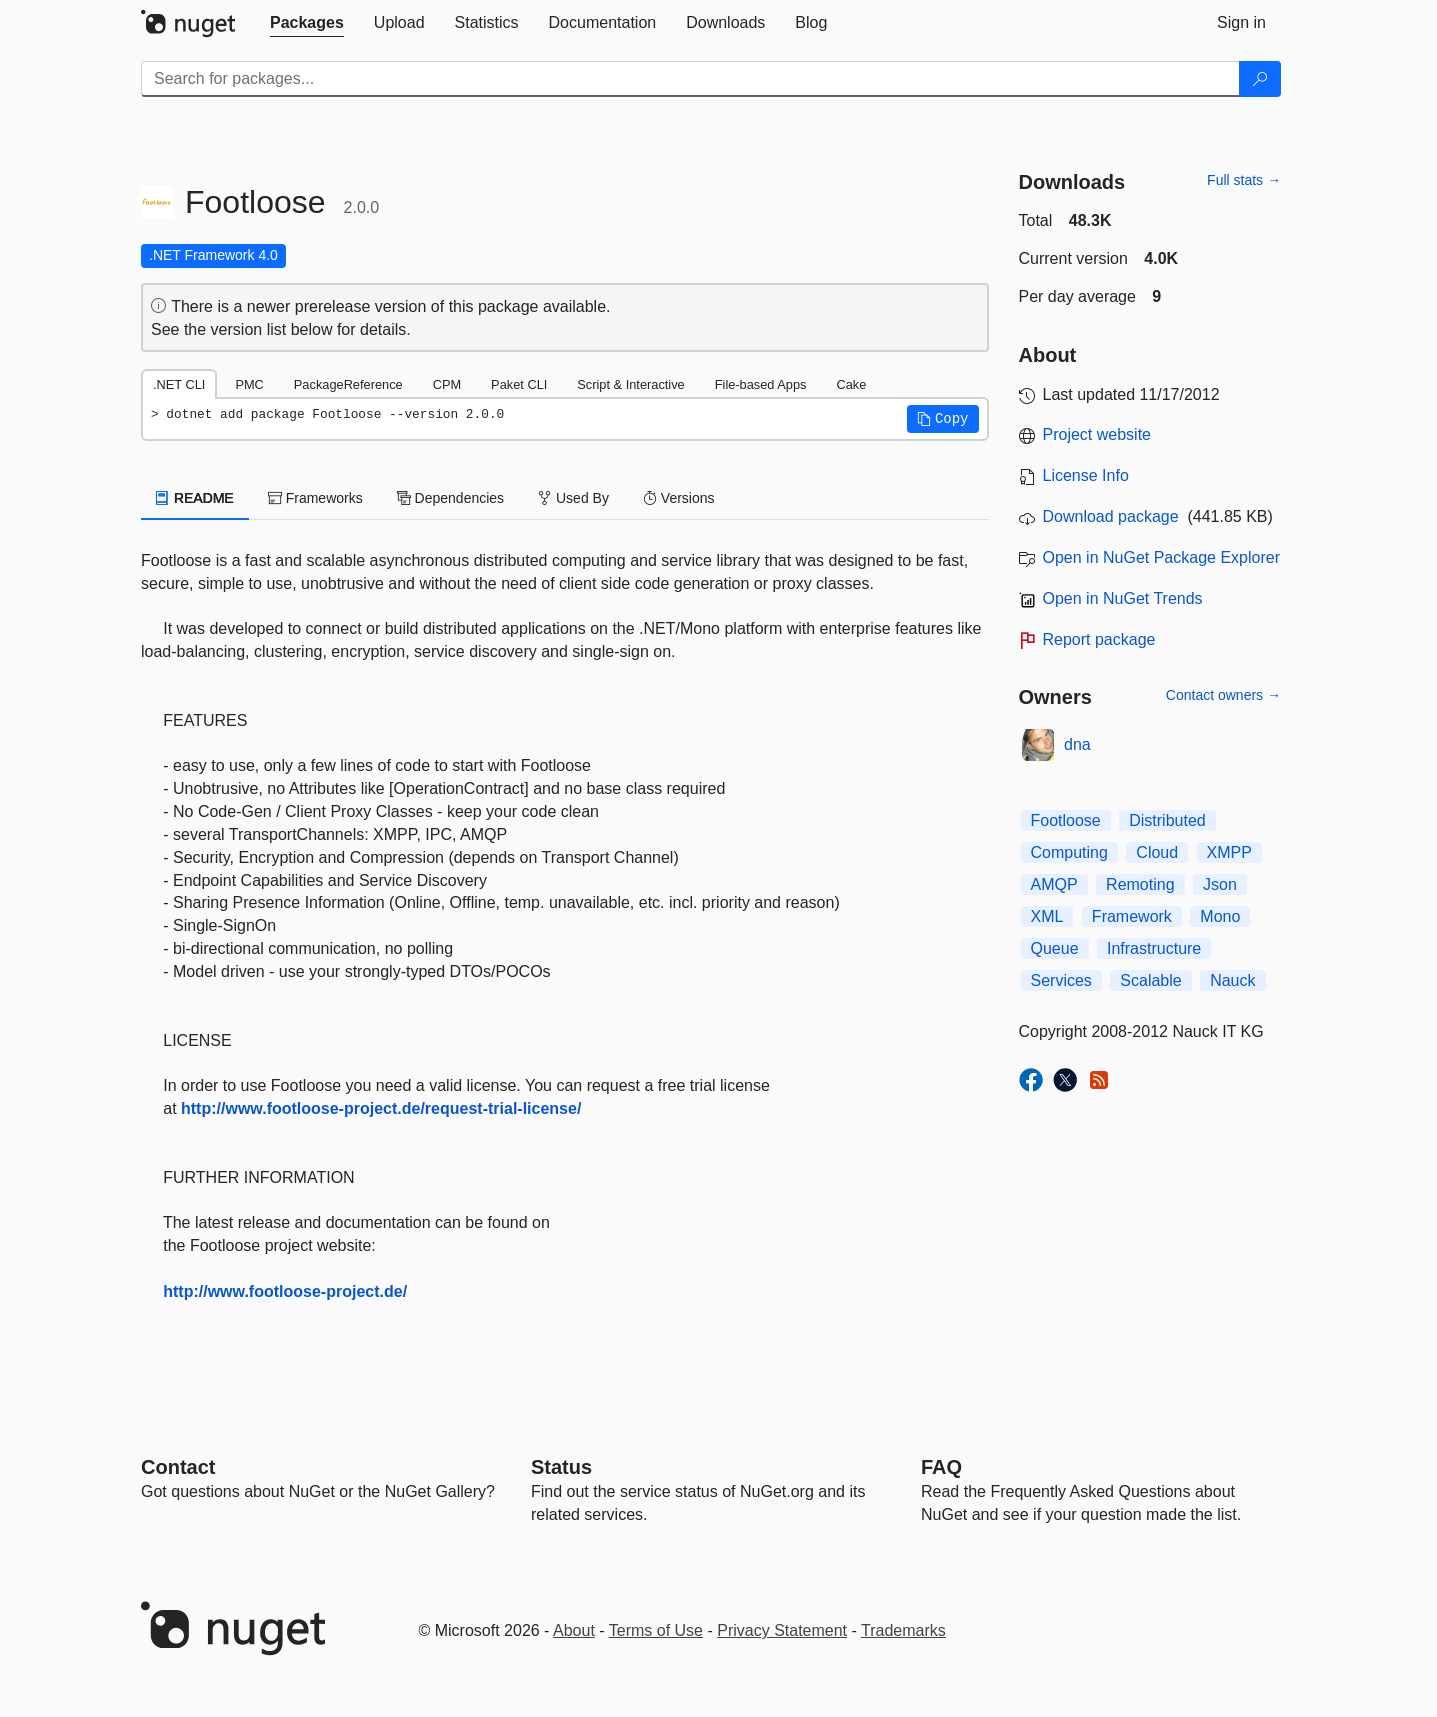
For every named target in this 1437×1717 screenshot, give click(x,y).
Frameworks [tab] (315, 498)
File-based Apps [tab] (761, 384)
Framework (1132, 916)
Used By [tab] (573, 498)
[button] (943, 419)
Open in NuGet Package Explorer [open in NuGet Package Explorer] (1161, 557)
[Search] (1260, 79)
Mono (1220, 916)
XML (1047, 916)
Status (561, 1467)
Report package (1099, 639)
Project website (1097, 434)
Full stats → (1244, 180)
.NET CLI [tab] (179, 384)
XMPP (1229, 852)
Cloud (1157, 852)
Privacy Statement (782, 1630)
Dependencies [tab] (450, 498)
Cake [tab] (851, 384)
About (574, 1630)
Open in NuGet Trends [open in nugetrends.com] (1123, 598)
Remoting (1140, 884)
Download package (1111, 516)
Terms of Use (656, 1630)
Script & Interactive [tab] (630, 384)
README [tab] (195, 498)
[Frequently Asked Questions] (941, 1467)
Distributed (1167, 820)
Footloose (1066, 820)
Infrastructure (1154, 948)
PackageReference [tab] (348, 384)
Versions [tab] (679, 498)
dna (1077, 744)
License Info (1086, 475)
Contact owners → (1223, 695)
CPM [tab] (447, 384)
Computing (1069, 852)
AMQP (1054, 884)
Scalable (1150, 980)
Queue (1055, 948)
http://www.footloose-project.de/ (285, 1291)
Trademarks (903, 1630)
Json (1220, 884)
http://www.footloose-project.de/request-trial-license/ (381, 1108)
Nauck (1232, 980)
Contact (178, 1467)
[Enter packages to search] (690, 79)
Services (1061, 980)
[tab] (307, 23)
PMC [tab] (249, 384)
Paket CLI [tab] (519, 384)
